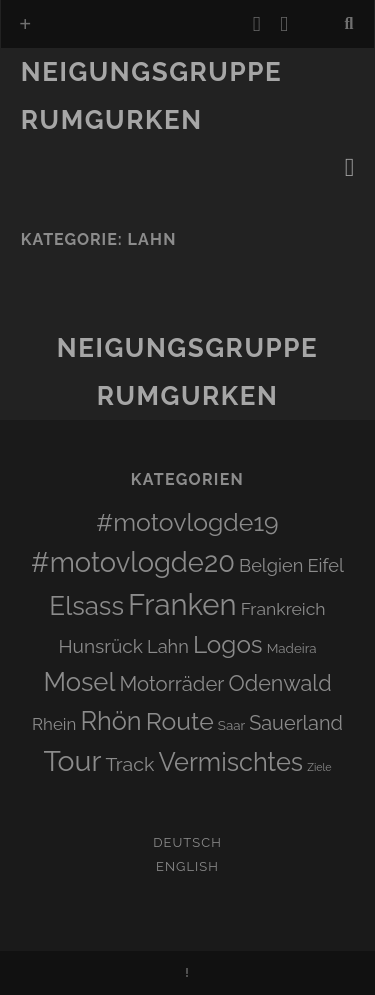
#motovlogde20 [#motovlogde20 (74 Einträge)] (133, 562)
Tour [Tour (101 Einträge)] (72, 761)
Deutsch (187, 842)
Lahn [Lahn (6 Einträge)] (168, 646)
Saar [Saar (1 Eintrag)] (231, 725)
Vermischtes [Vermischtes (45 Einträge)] (230, 762)
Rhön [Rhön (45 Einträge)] (110, 721)
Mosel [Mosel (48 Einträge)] (79, 682)
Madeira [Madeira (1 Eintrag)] (292, 648)
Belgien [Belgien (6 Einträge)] (271, 565)
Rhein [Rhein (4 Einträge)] (54, 724)
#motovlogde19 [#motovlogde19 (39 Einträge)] (187, 522)
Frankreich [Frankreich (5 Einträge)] (283, 608)
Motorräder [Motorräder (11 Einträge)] (172, 684)
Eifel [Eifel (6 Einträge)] (325, 565)
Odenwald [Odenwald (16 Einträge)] (280, 683)
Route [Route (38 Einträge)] (180, 721)
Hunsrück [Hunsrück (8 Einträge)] (100, 646)
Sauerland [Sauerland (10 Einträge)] (296, 723)
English (187, 866)
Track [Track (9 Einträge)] (130, 764)
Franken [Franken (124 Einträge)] (182, 604)
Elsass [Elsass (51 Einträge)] (86, 606)
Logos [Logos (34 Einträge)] (228, 644)
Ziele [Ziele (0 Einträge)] (319, 767)
